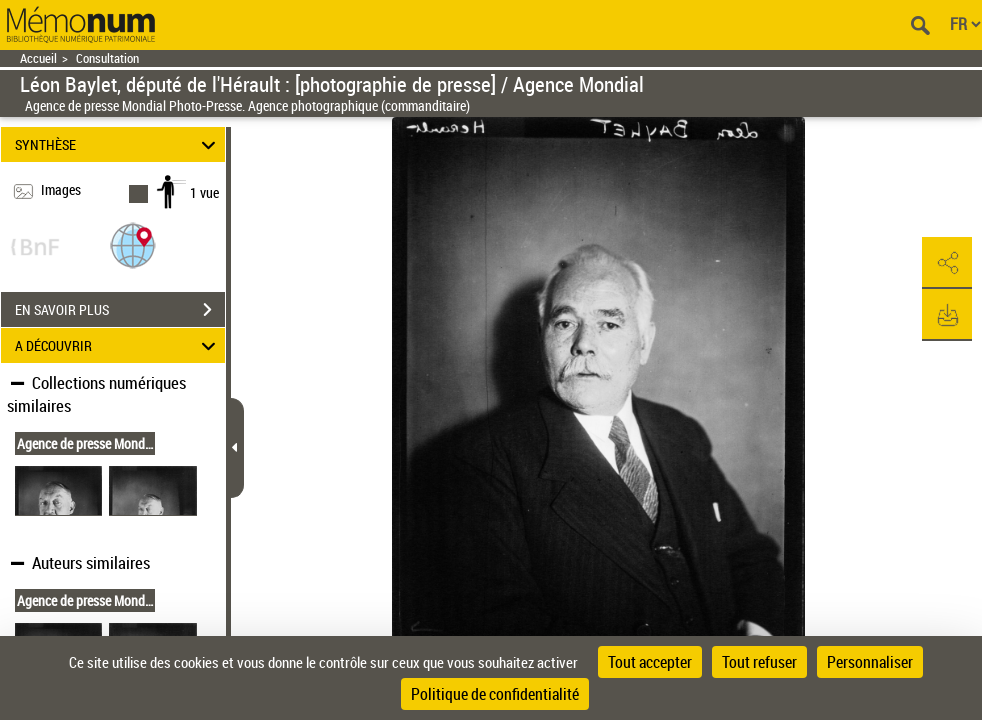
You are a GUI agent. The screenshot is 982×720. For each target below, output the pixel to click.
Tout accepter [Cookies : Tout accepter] (650, 662)
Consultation (107, 58)
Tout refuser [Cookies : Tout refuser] (759, 662)
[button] (133, 244)
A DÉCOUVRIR (118, 345)
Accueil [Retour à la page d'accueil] (38, 58)
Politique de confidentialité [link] (495, 694)
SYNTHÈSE (118, 144)
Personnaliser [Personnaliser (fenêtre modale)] (870, 662)
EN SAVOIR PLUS (120, 310)
